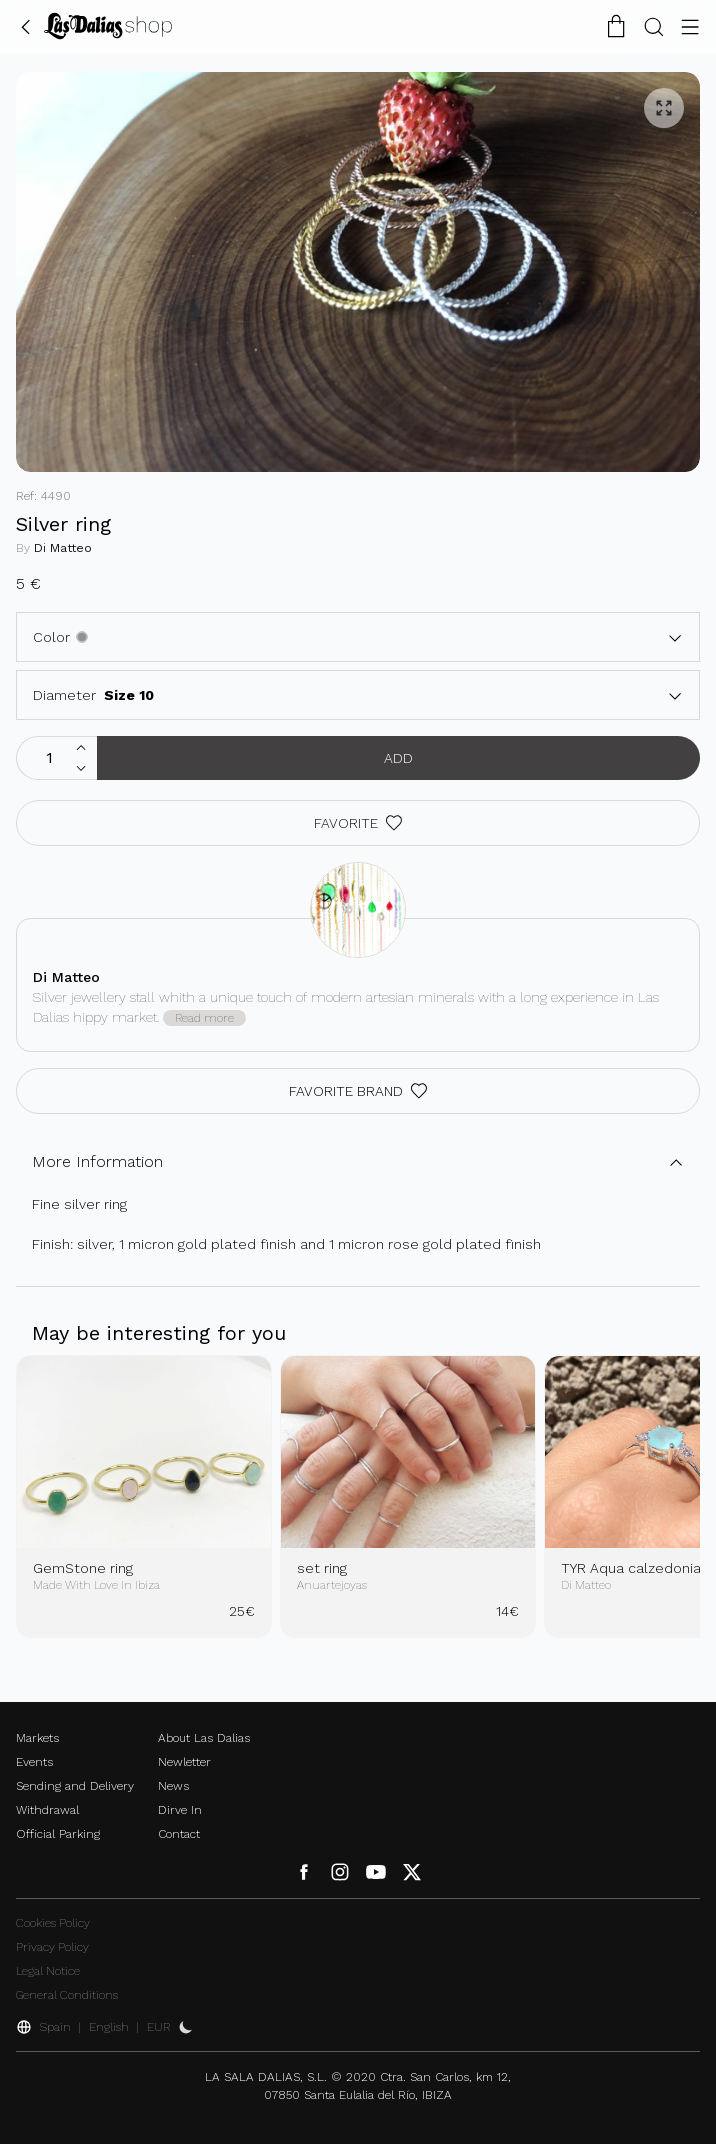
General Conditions (67, 1995)
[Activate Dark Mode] (186, 2027)
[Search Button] (654, 26)
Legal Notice (48, 1971)
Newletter (184, 1762)
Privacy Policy (52, 1947)
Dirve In (180, 1810)
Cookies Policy (53, 1923)
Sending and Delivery (75, 1786)
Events (34, 1762)
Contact (179, 1834)
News (173, 1786)
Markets (37, 1738)
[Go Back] (26, 26)
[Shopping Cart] (616, 26)
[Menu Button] (690, 26)
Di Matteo (63, 548)
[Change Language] (108, 26)
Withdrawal (47, 1810)
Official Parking (58, 1834)
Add (398, 758)
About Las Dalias (204, 1738)
